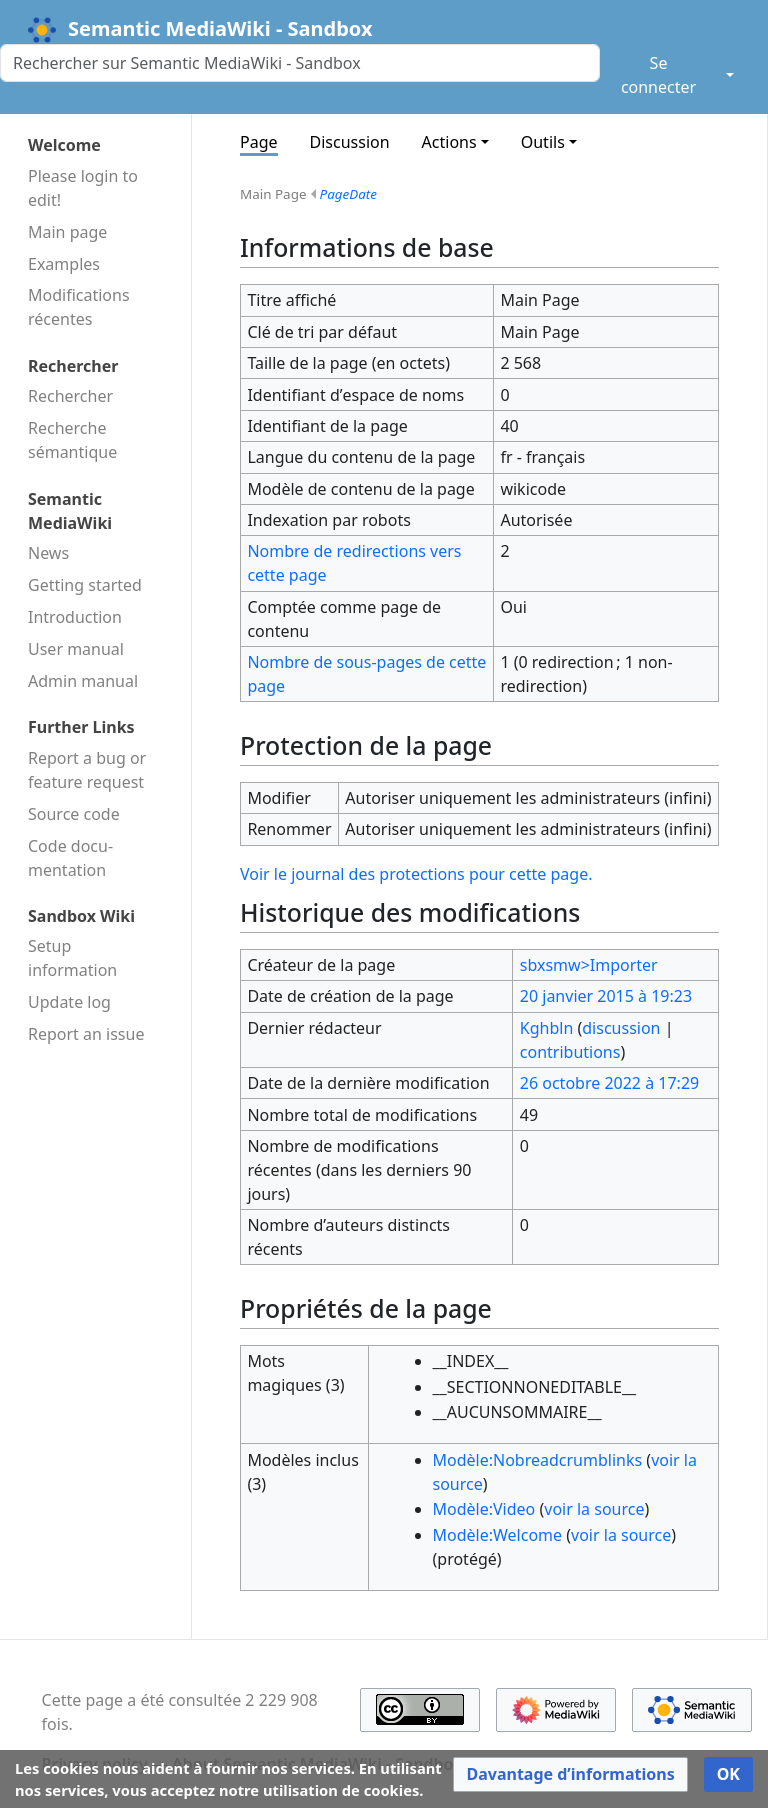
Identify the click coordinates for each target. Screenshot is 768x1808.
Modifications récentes (79, 307)
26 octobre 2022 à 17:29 (609, 1083)
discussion (621, 1028)
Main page (67, 232)
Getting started (85, 585)
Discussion (350, 142)
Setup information (72, 958)
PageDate (349, 194)
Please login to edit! (83, 188)
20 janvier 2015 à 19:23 (606, 996)
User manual (76, 649)
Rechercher (70, 396)
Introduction (75, 617)
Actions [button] (449, 142)
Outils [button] (543, 142)
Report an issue (86, 1034)
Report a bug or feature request (87, 770)
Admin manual (83, 681)
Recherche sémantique (72, 440)
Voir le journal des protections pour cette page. (416, 874)
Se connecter (658, 75)
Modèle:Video (484, 1509)
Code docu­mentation (70, 858)
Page (259, 142)
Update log (69, 1002)
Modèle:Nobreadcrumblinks (538, 1460)
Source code (74, 814)
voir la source (594, 1509)
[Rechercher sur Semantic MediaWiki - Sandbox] (300, 63)
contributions (570, 1052)
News (48, 553)
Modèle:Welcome (498, 1535)
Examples (64, 264)
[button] (570, 1774)
